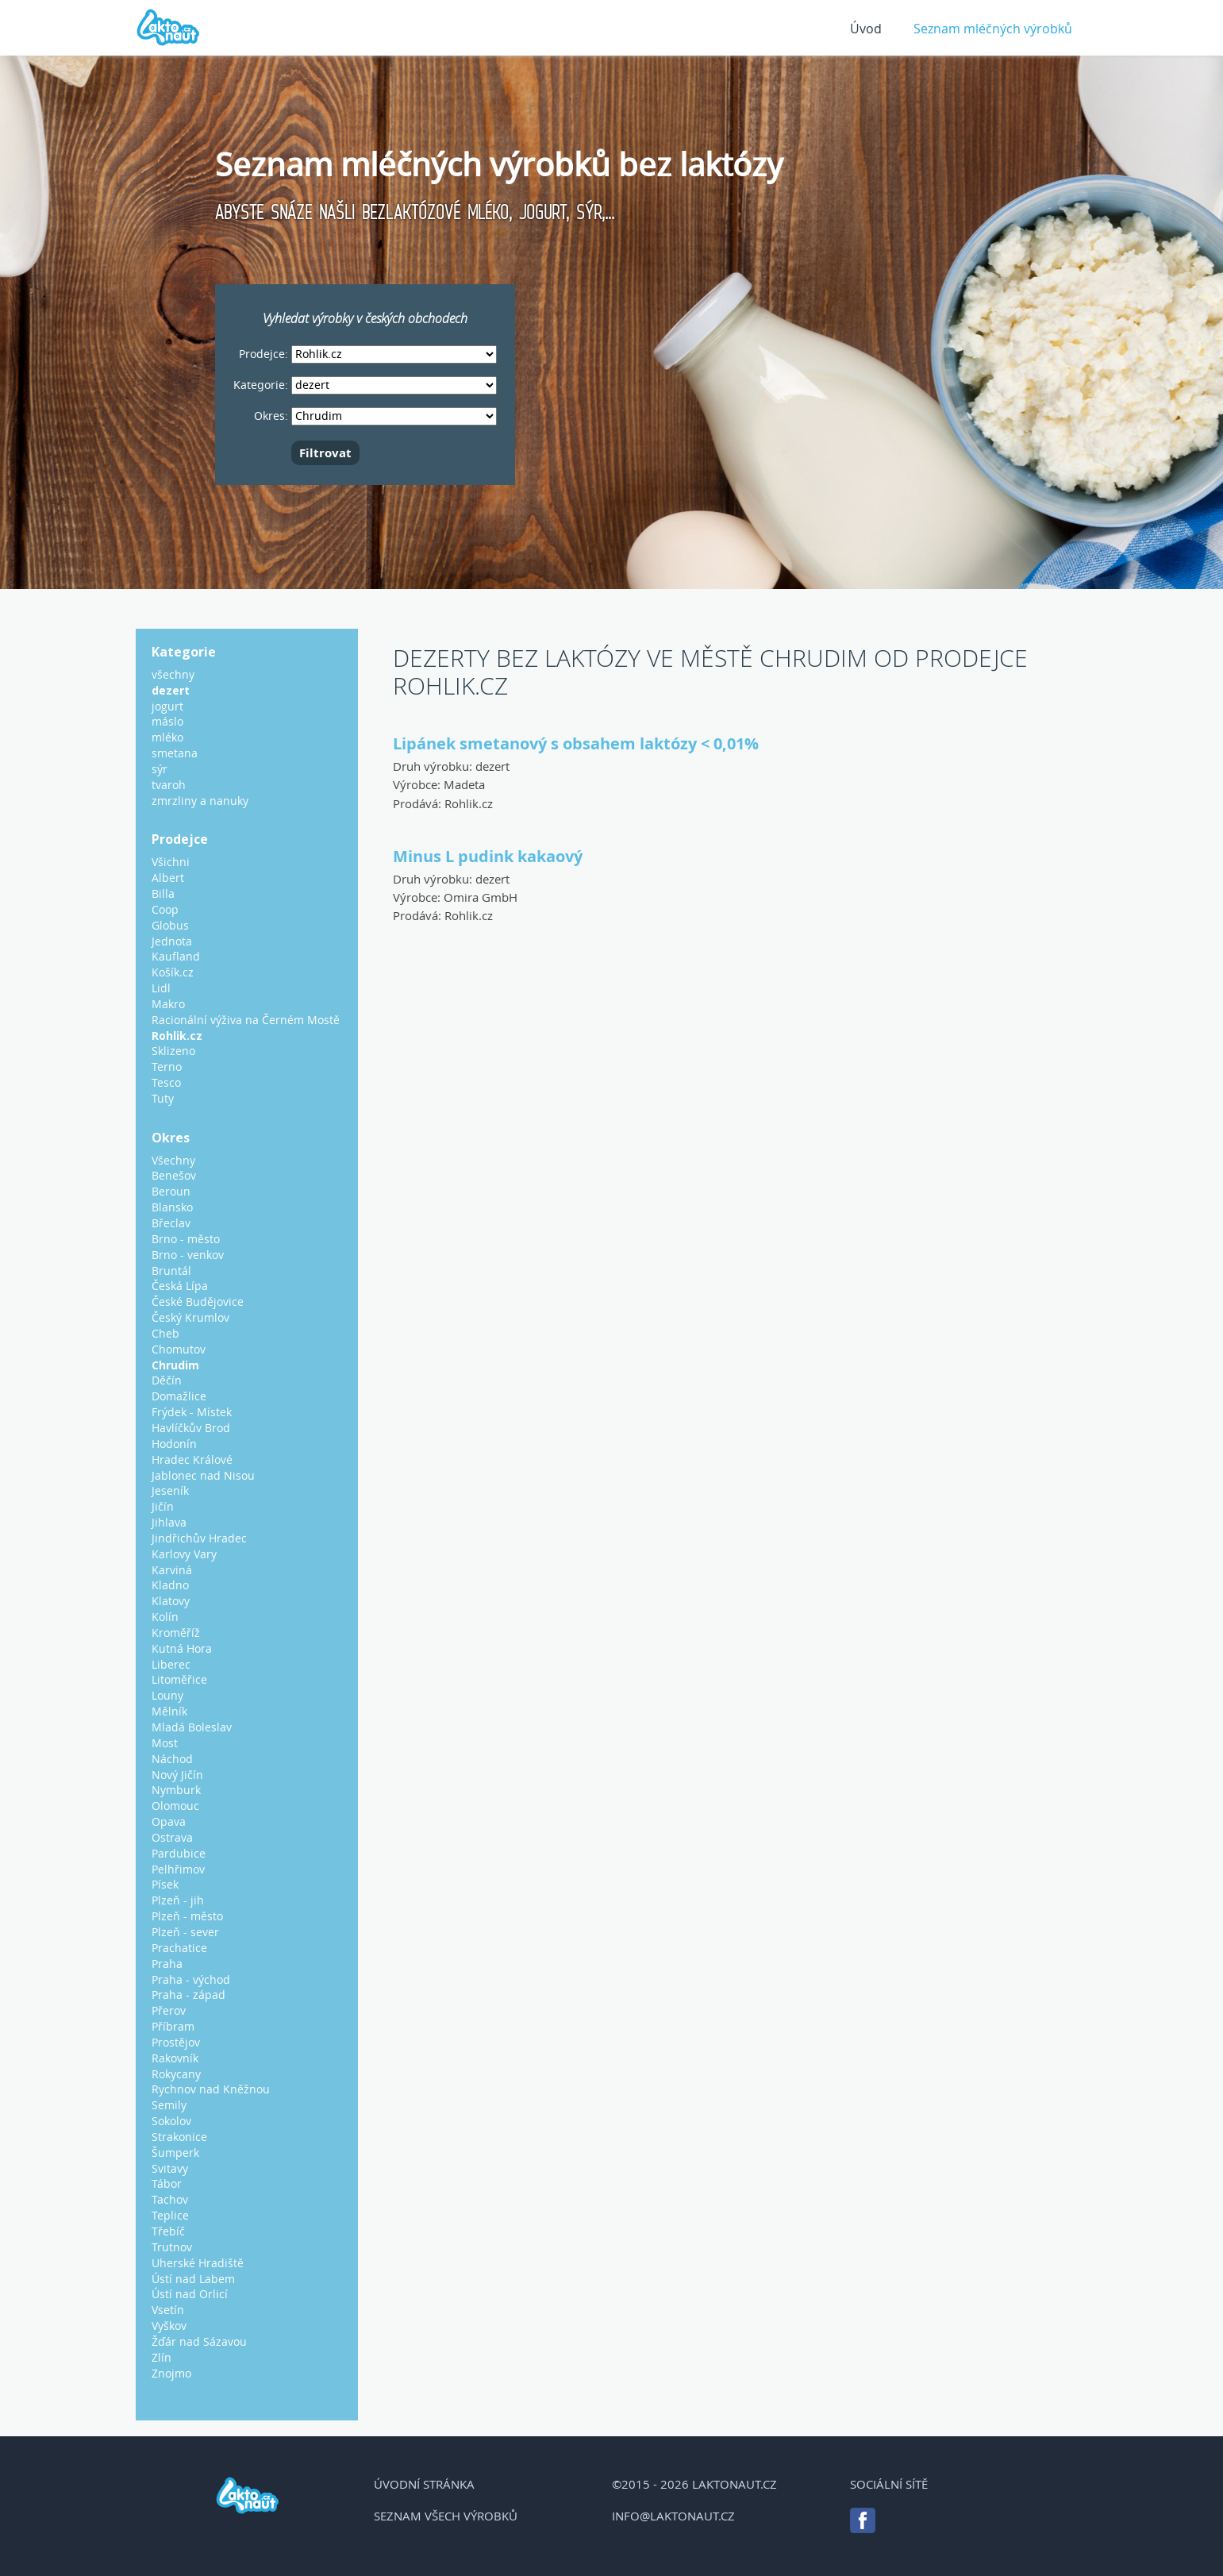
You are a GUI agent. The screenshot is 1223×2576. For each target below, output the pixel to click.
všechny (173, 674)
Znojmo (171, 2373)
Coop (165, 909)
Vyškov (169, 2325)
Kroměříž (176, 1632)
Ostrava (172, 1837)
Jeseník (170, 1490)
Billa (163, 893)
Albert (168, 877)
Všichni (171, 861)
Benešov (174, 1175)
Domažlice (179, 1396)
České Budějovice (198, 1301)
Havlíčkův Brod (191, 1427)
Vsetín (168, 2309)
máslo (167, 721)
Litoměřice (179, 1679)
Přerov (169, 2010)
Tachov (170, 2199)
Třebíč (168, 2231)
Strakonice (179, 2136)
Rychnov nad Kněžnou (211, 2089)
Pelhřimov (178, 1869)
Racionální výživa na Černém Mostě (246, 1019)
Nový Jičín (177, 1774)
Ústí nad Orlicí (190, 2293)
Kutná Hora (182, 1648)
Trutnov (172, 2246)
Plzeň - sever (185, 1931)
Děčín (167, 1380)
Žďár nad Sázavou (199, 2341)
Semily (169, 2104)
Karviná (172, 1569)
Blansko (172, 1207)
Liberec (171, 1664)
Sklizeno (173, 1050)
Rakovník (175, 2058)
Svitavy (170, 2168)
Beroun (171, 1191)
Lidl (161, 987)
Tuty (163, 1098)
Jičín (163, 1506)
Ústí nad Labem (193, 2278)
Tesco (166, 1082)
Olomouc (175, 1805)
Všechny (173, 1160)
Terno (167, 1066)
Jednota (172, 941)
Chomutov (179, 1349)
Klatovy (171, 1600)
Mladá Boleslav (192, 1727)
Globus (170, 925)
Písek (165, 1884)
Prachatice (179, 1947)
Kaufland (176, 956)
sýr (159, 768)
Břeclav (171, 1222)
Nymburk (176, 1789)
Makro (168, 1003)
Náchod (172, 1758)
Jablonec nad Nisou (203, 1475)
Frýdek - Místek (192, 1411)
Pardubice (179, 1853)
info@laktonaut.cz (673, 2516)
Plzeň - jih (178, 1900)
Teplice (170, 2215)
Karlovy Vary (184, 1553)
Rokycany (176, 2073)
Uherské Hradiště (198, 2262)
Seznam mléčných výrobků (992, 28)
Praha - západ (188, 1994)
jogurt (167, 706)
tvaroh (169, 784)
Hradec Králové (192, 1459)
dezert (492, 766)
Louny (167, 1695)
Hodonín (174, 1443)
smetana (175, 752)
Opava (169, 1821)
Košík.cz (173, 972)
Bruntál (171, 1270)
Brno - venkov (188, 1254)
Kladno (170, 1584)
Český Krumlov (190, 1317)
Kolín (165, 1616)
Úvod (866, 28)
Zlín (161, 2357)
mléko (167, 737)
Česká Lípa (180, 1285)
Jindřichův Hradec (199, 1538)
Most (165, 1742)
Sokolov (171, 2120)
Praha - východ (191, 1979)
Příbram (173, 2026)
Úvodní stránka (424, 2484)
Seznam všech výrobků (445, 2516)
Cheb (165, 1333)
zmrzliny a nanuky (200, 800)
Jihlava (169, 1522)
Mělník (169, 1711)
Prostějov (176, 2042)
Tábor (167, 2183)
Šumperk (175, 2152)
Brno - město (186, 1238)
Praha (167, 1963)
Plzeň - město (187, 1915)
